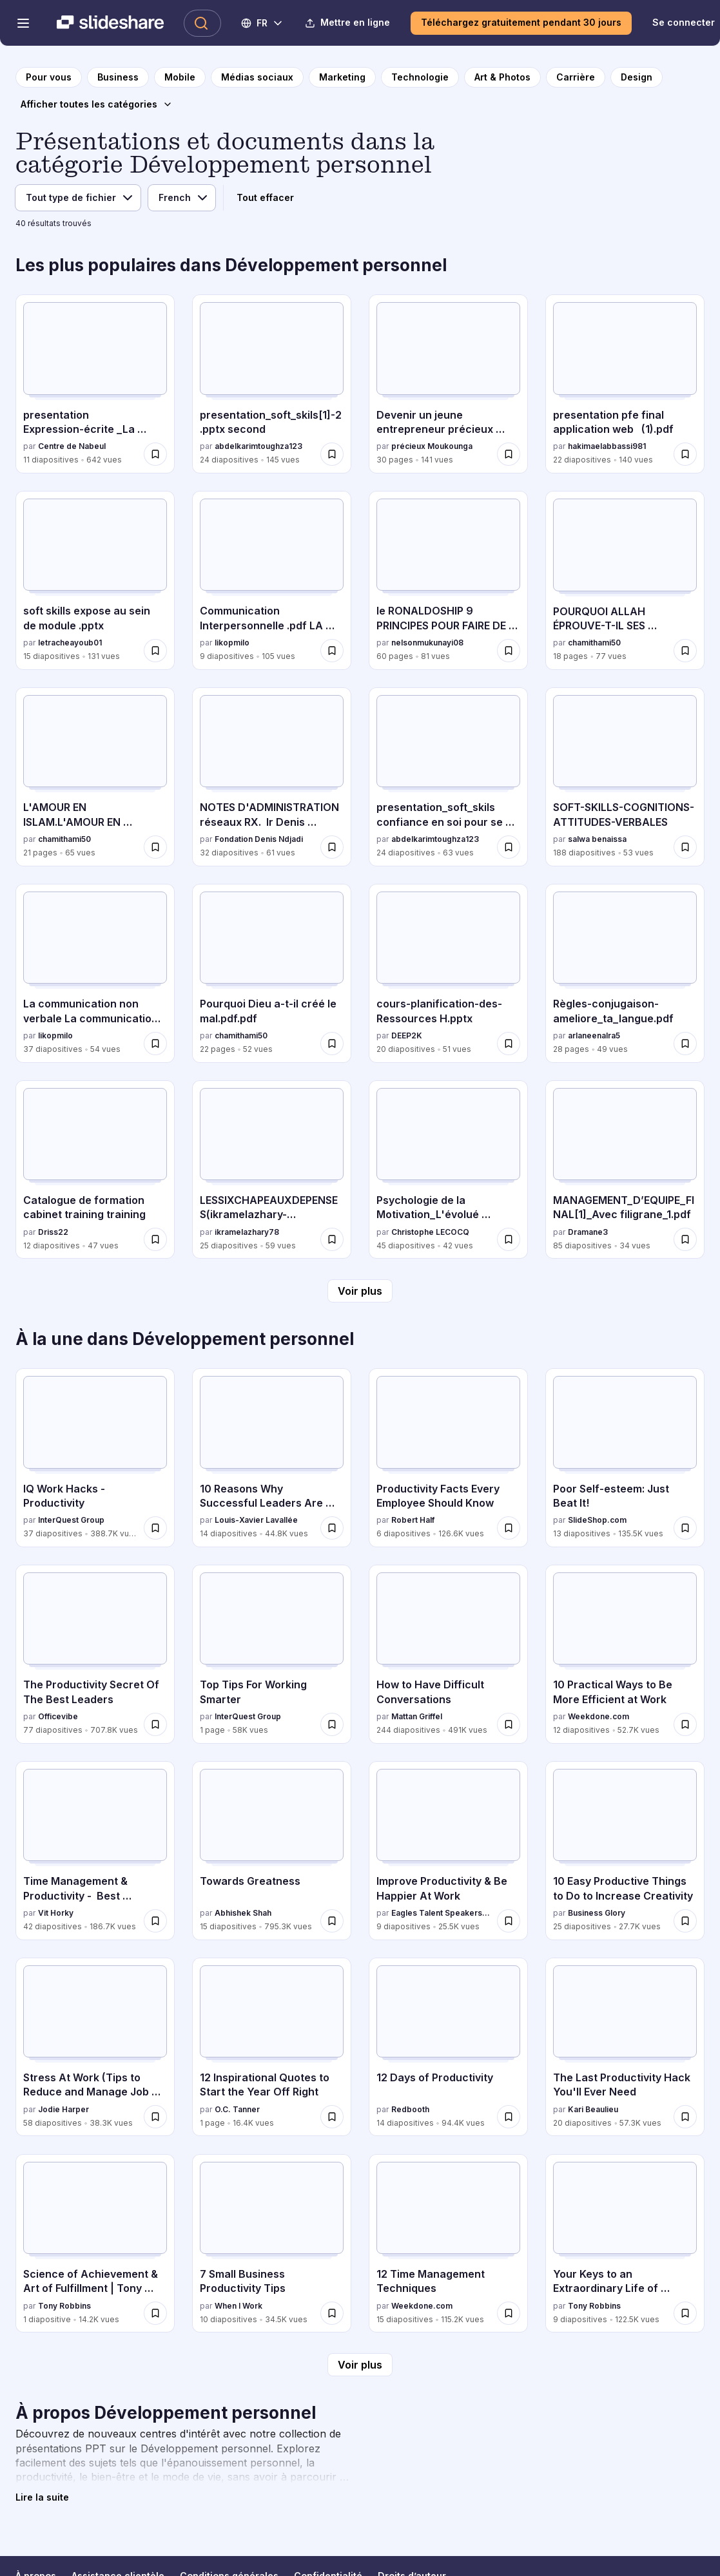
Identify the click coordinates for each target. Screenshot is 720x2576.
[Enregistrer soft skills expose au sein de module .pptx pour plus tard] (155, 650)
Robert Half (412, 1520)
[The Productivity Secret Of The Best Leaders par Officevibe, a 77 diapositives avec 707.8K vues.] (95, 1654)
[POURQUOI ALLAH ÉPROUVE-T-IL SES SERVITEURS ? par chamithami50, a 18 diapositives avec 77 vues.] (625, 580)
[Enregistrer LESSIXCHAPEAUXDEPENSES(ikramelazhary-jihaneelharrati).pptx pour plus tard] (332, 1239)
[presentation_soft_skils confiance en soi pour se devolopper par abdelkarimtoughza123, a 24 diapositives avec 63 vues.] (448, 777)
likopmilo (232, 642)
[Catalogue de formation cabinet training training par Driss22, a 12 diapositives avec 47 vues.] (95, 1170)
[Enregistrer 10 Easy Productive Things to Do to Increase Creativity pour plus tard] (685, 1920)
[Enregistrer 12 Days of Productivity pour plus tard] (508, 2116)
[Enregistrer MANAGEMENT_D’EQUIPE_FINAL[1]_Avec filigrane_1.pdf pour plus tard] (685, 1239)
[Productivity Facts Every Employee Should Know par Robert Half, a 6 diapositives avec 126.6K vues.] (448, 1458)
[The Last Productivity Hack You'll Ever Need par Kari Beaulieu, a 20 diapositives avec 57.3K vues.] (625, 2047)
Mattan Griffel (416, 1716)
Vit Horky (55, 1913)
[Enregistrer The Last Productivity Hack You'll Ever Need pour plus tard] (685, 2116)
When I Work (238, 2306)
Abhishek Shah (243, 1913)
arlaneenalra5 (594, 1035)
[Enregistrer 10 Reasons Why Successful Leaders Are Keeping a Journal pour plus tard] (332, 1528)
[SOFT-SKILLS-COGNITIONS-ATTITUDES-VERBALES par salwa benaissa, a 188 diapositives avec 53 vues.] (625, 777)
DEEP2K (406, 1035)
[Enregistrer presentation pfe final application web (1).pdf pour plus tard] (685, 454)
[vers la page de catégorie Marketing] (342, 77)
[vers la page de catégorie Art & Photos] (502, 77)
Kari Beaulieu (593, 2109)
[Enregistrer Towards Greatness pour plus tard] (332, 1920)
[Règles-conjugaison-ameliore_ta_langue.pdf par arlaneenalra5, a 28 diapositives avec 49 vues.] (625, 973)
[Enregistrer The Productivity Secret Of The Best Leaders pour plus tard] (155, 1724)
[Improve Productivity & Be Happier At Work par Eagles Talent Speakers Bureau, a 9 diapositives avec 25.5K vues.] (448, 1851)
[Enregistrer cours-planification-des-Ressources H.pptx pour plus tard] (508, 1043)
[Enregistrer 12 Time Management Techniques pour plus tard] (508, 2313)
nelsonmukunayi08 (427, 642)
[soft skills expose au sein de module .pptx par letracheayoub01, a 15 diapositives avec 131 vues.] (95, 580)
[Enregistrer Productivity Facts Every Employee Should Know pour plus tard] (508, 1528)
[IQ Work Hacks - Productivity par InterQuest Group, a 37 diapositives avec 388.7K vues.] (95, 1458)
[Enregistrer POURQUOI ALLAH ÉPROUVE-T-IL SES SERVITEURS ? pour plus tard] (685, 650)
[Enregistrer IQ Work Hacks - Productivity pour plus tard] (155, 1528)
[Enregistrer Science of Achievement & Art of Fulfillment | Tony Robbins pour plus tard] (155, 2313)
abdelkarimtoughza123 (258, 446)
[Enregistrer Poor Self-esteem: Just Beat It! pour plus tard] (685, 1528)
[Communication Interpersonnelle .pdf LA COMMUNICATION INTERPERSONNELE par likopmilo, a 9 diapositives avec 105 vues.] (272, 580)
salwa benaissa (597, 839)
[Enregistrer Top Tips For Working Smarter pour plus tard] (332, 1724)
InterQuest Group (71, 1520)
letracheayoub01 (70, 642)
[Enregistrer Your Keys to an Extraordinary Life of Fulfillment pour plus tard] (685, 2313)
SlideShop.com (597, 1520)
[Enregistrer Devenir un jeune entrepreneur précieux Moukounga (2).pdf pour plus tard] (508, 454)
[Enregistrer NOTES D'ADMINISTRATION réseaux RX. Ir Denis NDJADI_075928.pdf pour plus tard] (332, 847)
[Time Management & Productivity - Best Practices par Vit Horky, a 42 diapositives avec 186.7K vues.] (95, 1851)
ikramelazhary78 (247, 1232)
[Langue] (181, 198)
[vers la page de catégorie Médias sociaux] (257, 77)
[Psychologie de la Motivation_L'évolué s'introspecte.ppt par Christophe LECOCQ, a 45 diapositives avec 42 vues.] (448, 1170)
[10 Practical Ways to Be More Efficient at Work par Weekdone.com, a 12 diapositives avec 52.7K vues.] (625, 1654)
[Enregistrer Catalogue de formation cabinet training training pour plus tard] (155, 1239)
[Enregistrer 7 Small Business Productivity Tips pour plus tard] (332, 2313)
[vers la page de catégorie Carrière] (575, 77)
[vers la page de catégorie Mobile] (180, 77)
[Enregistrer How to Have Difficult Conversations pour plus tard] (508, 1724)
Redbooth (410, 2109)
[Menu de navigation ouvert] (23, 23)
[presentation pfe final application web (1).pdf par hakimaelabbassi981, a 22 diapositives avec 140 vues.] (625, 384)
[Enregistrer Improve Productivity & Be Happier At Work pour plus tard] (508, 1920)
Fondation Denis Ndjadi (259, 839)
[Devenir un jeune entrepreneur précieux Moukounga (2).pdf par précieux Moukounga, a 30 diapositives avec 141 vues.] (448, 384)
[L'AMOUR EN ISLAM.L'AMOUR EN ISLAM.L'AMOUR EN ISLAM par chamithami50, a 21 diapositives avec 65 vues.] (95, 777)
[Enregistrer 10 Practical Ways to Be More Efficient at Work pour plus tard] (685, 1724)
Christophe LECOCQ (430, 1232)
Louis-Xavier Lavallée (256, 1520)
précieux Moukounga (431, 446)
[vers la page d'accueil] (48, 77)
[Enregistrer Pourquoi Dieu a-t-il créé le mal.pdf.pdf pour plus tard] (332, 1043)
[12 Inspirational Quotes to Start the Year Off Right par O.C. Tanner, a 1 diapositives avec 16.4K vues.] (272, 2047)
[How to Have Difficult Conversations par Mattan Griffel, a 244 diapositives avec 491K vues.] (448, 1654)
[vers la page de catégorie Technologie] (420, 77)
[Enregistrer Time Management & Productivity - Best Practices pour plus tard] (155, 1920)
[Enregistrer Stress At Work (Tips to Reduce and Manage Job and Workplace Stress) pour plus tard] (155, 2116)
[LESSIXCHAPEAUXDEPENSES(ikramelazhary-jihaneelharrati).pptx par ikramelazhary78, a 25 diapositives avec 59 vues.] (272, 1170)
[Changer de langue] (262, 23)
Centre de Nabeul (72, 446)
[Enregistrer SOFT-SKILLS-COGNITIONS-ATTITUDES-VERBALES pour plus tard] (685, 847)
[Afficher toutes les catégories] (96, 104)
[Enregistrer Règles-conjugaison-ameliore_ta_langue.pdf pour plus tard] (685, 1043)
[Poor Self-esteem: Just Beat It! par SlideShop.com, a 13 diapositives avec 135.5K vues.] (625, 1458)
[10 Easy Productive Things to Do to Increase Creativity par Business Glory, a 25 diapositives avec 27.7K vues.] (625, 1851)
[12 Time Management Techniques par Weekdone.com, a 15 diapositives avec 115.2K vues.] (448, 2244)
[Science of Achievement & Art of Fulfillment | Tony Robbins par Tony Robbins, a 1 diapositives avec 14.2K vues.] (95, 2244)
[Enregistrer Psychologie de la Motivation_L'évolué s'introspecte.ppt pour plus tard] (508, 1239)
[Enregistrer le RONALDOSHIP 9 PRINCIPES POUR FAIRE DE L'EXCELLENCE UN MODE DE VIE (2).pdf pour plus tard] (508, 650)
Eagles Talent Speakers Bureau (441, 1913)
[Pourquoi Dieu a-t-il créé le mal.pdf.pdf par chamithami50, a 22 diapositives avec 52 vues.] (272, 973)
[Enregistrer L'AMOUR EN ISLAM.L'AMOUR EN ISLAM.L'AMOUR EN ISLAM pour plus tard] (155, 847)
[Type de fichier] (78, 198)
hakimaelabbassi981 (607, 446)
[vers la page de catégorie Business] (118, 77)
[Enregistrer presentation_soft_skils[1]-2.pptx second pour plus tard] (332, 454)
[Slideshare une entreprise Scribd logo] (110, 23)
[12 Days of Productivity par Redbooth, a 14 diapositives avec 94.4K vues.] (448, 2047)
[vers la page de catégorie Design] (636, 77)
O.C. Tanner (237, 2109)
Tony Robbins (64, 2306)
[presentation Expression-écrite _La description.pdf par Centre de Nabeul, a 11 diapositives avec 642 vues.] (95, 384)
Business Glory (596, 1913)
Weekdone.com (598, 1716)
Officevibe (58, 1716)
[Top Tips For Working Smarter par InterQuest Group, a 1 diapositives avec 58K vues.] (272, 1654)
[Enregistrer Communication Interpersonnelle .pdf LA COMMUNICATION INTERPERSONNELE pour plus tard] (332, 650)
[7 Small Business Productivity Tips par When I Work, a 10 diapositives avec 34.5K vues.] (272, 2244)
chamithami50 (594, 642)
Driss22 (53, 1232)
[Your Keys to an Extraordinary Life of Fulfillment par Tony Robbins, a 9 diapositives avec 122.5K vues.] (625, 2244)
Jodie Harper (63, 2109)
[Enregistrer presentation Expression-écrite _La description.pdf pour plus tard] (155, 454)
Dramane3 (588, 1232)
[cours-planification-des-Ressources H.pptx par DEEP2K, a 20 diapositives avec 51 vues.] (448, 973)
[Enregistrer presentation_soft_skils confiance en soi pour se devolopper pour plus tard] (508, 847)
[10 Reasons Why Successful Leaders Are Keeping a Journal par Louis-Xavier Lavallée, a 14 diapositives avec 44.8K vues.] (272, 1458)
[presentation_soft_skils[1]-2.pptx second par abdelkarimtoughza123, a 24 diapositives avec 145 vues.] (272, 384)
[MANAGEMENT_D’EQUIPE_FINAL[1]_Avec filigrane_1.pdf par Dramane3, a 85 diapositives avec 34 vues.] (625, 1170)
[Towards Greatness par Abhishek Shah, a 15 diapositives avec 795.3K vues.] (272, 1851)
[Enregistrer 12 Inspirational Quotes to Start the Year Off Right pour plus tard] (332, 2116)
